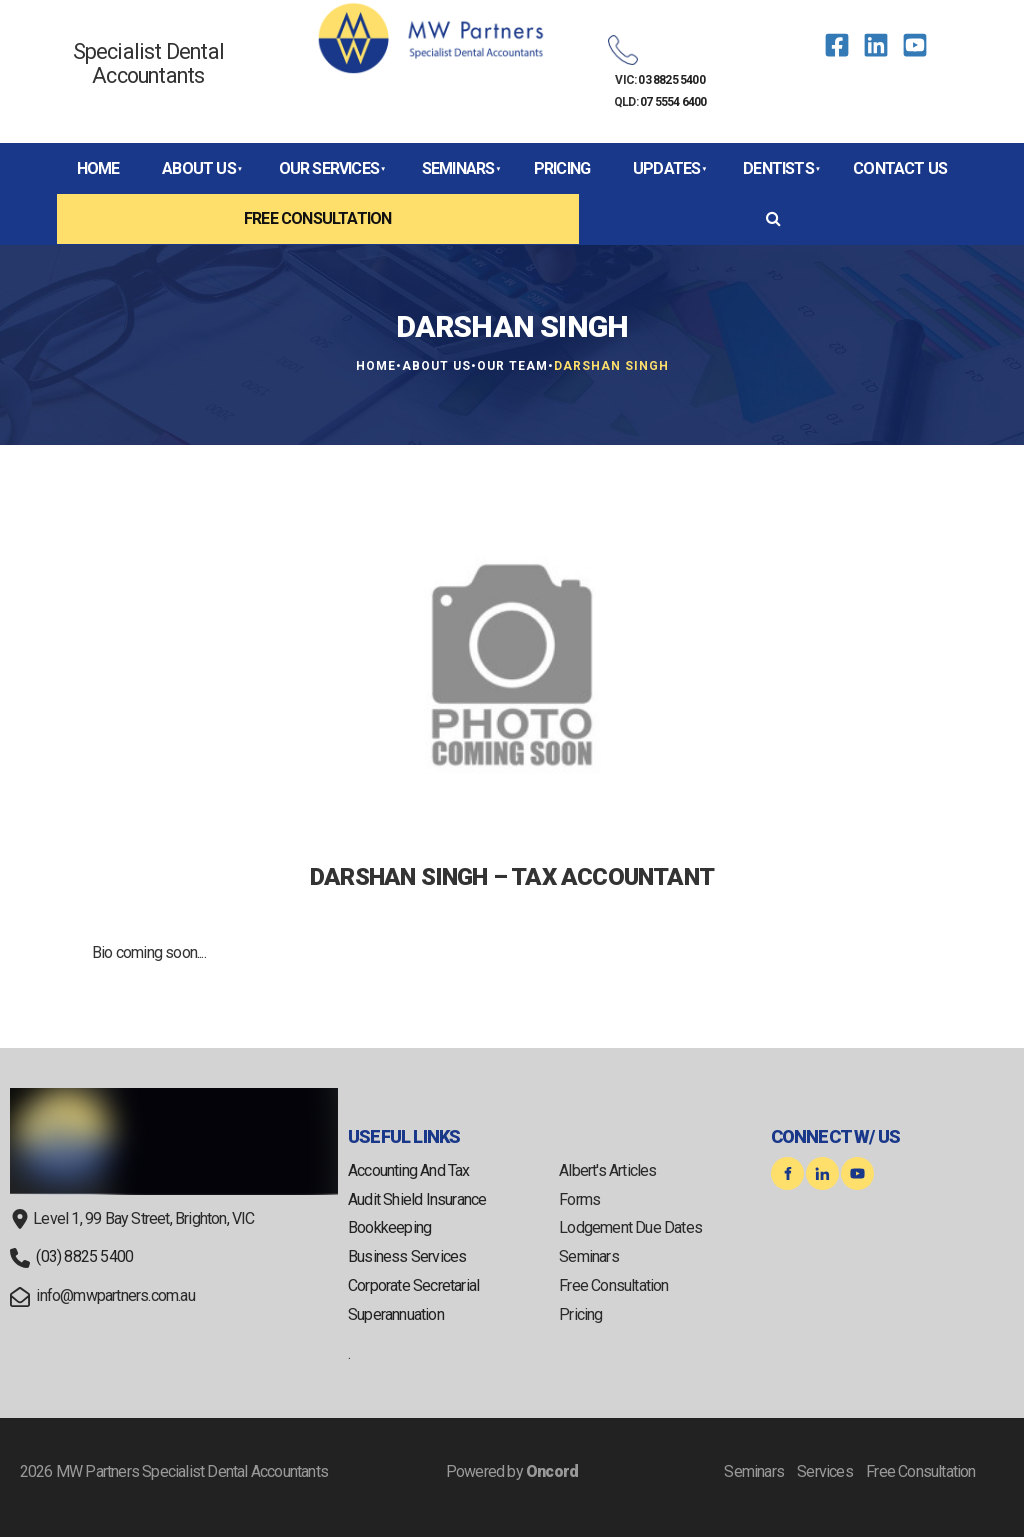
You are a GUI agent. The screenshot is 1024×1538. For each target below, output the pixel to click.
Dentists (778, 168)
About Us (199, 168)
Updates (666, 168)
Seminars (458, 168)
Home (98, 168)
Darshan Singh (611, 366)
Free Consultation (317, 218)
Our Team (512, 366)
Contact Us (900, 168)
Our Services (329, 168)
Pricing (562, 168)
